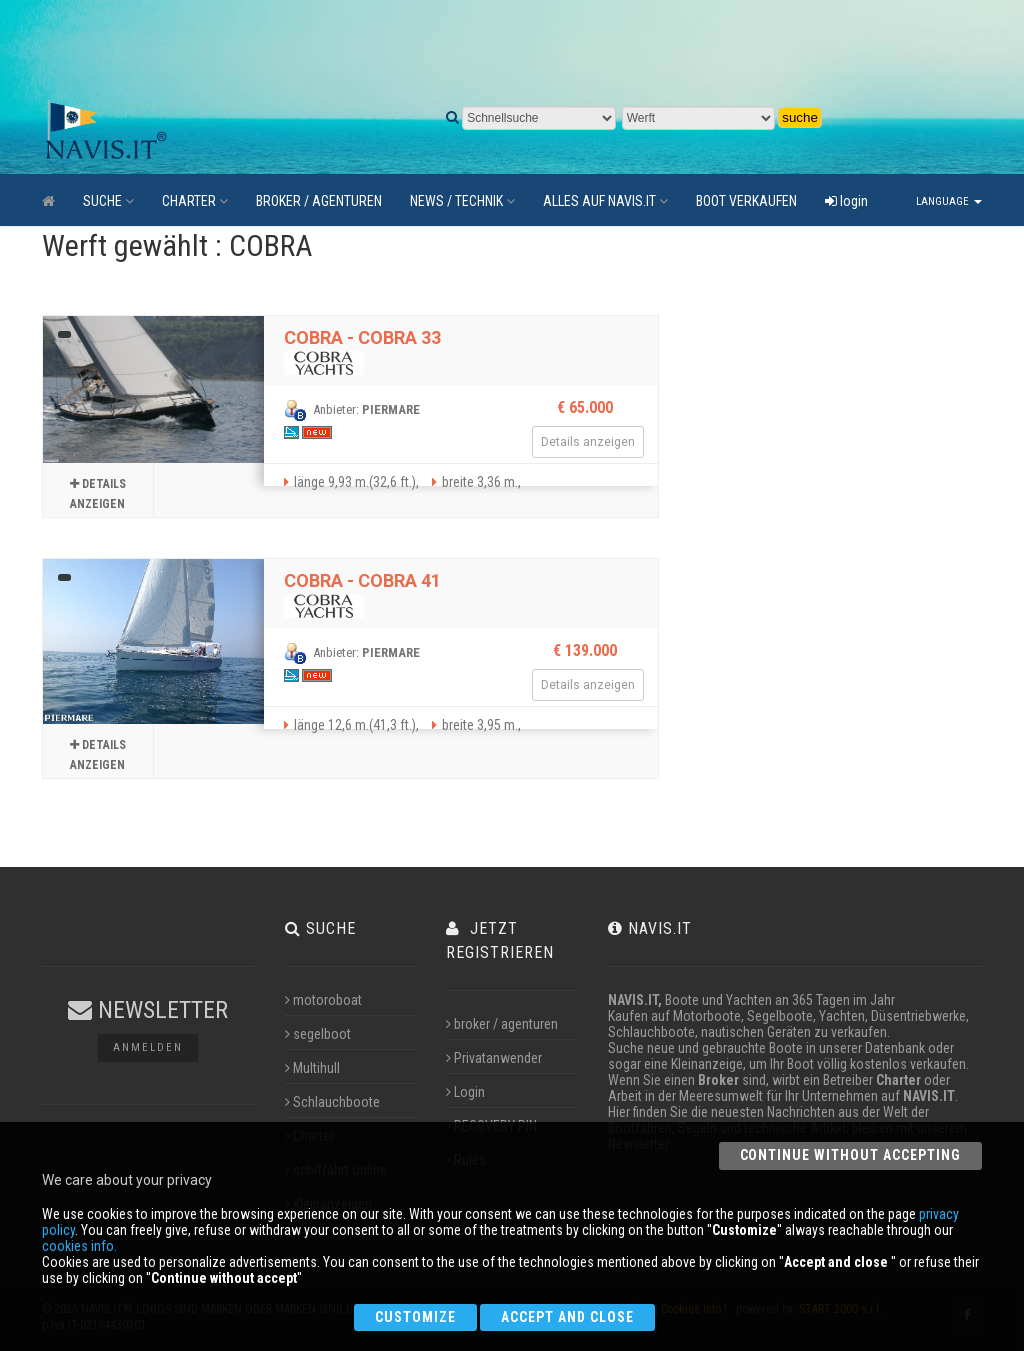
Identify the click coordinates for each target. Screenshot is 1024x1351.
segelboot (318, 1034)
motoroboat (323, 1000)
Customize (415, 1317)
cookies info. (79, 1246)
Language (949, 201)
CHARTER (195, 201)
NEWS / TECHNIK (462, 201)
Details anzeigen (98, 491)
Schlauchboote (332, 1102)
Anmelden (148, 1047)
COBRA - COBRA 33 (362, 337)
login (846, 201)
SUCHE (108, 201)
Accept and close (567, 1317)
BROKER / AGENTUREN (319, 201)
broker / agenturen (502, 1024)
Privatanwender (494, 1058)
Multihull (312, 1068)
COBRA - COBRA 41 (362, 580)
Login (465, 1092)
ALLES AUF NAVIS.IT (605, 201)
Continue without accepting (850, 1155)
